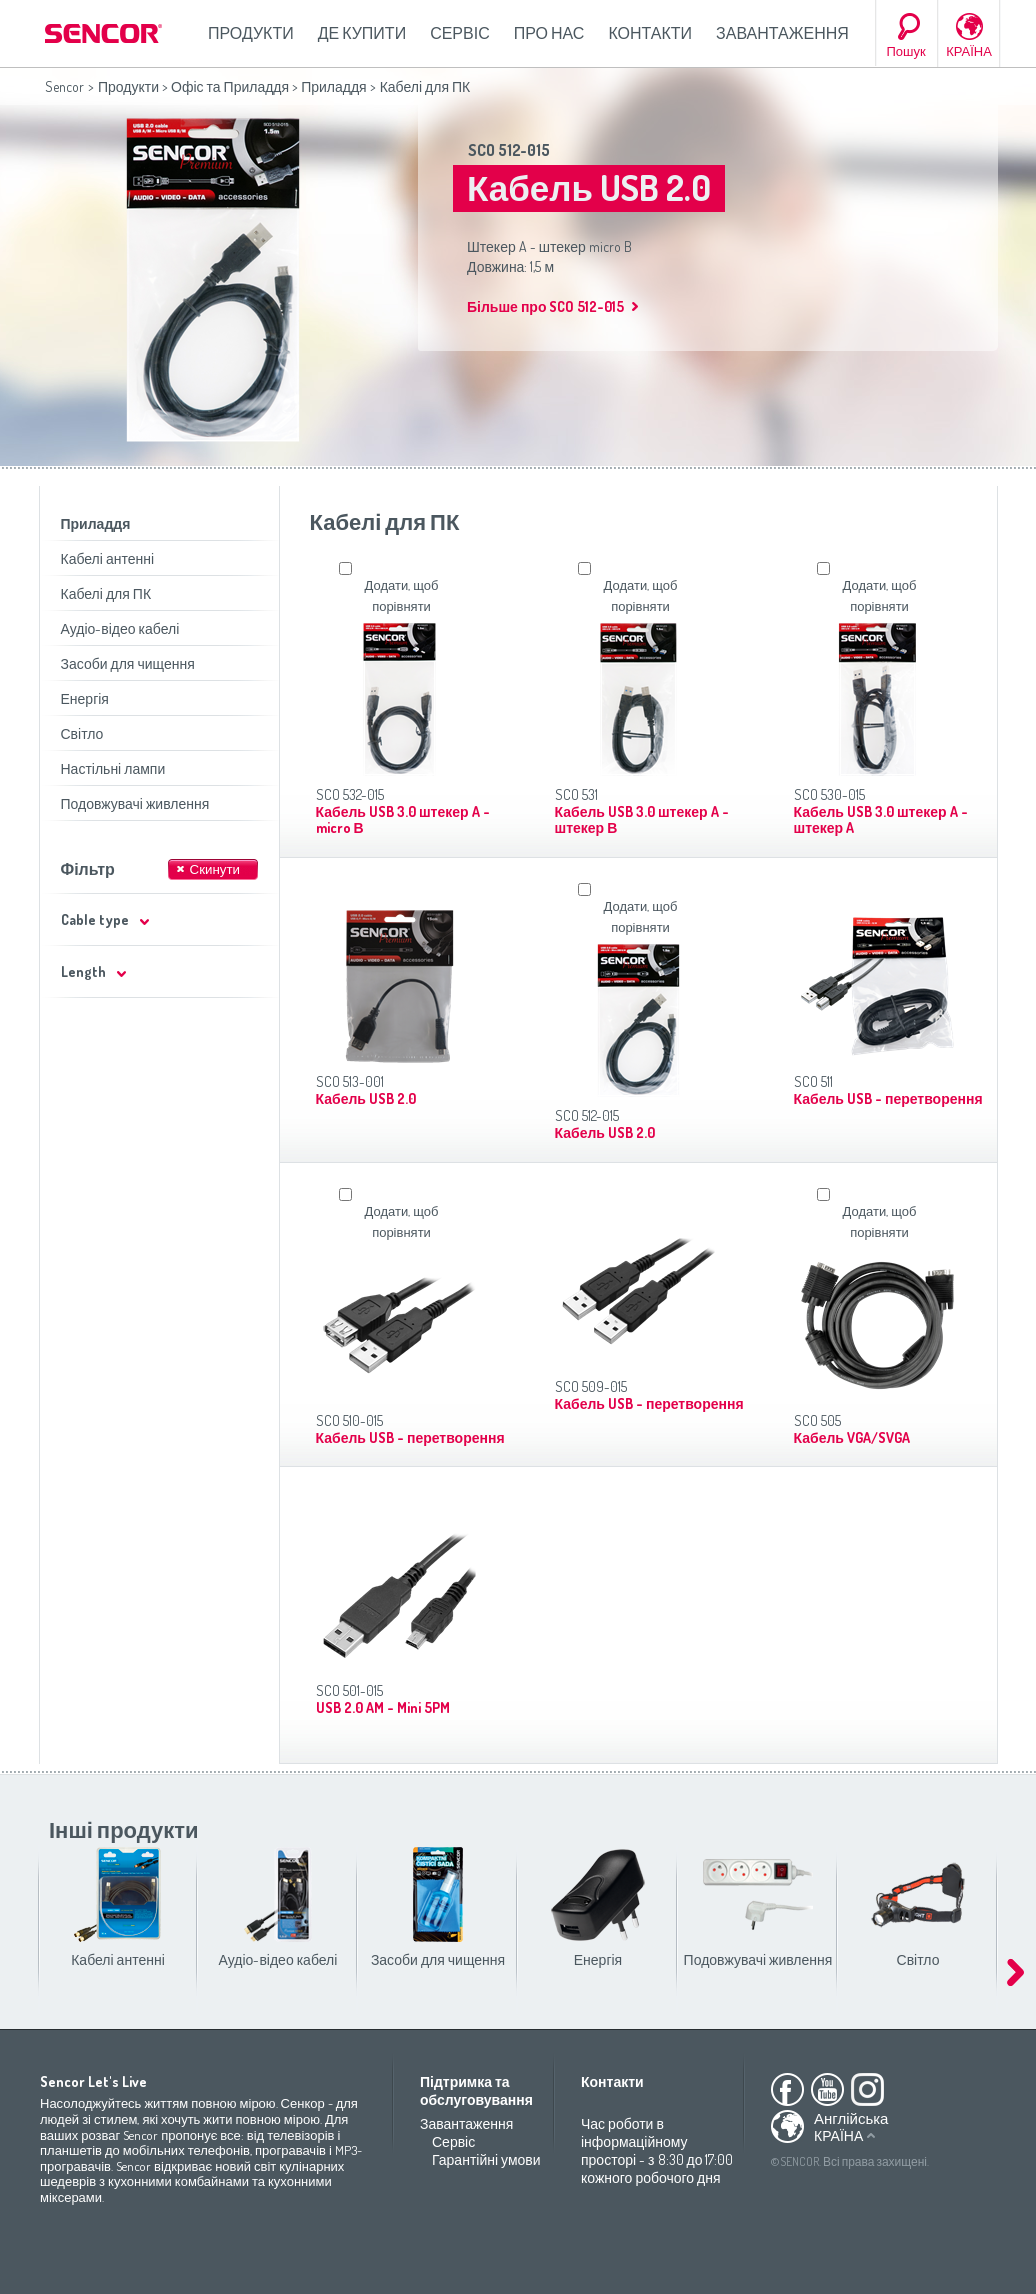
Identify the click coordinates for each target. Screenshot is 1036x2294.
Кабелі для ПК (106, 593)
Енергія (85, 698)
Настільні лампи (113, 768)
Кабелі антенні (108, 558)
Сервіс (460, 33)
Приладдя (334, 86)
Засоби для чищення (128, 663)
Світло (82, 733)
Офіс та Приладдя (230, 86)
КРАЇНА (969, 51)
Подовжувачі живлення (135, 803)
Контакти (650, 33)
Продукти (251, 33)
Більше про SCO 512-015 (545, 306)
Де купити (362, 33)
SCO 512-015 (509, 150)
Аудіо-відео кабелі (120, 628)
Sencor (64, 86)
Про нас (549, 33)
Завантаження (782, 33)
